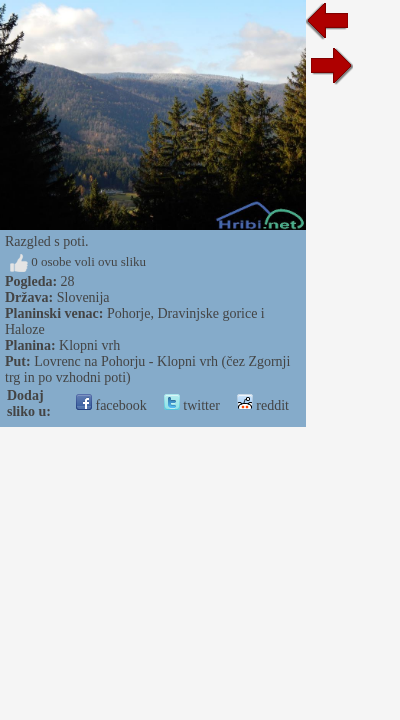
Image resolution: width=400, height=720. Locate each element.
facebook (111, 405)
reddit (263, 405)
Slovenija (83, 297)
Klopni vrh (89, 345)
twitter (192, 405)
